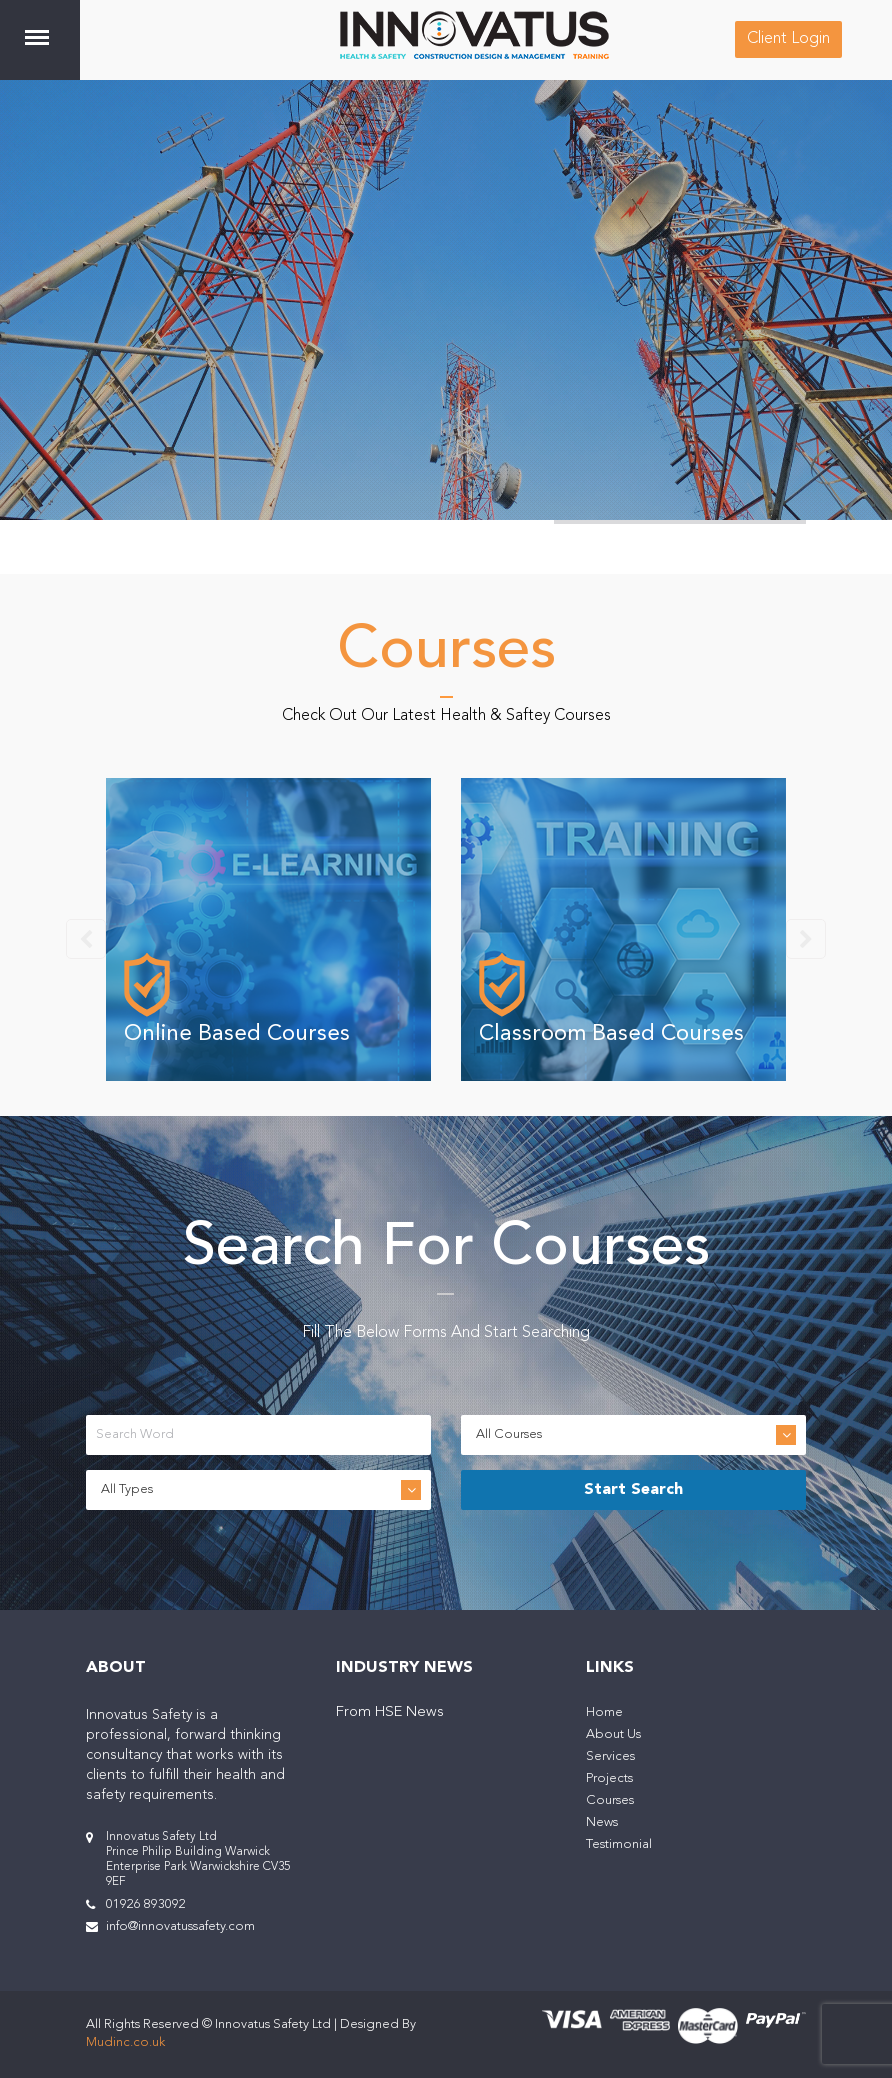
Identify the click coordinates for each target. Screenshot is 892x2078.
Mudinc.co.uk (125, 2042)
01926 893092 (146, 1904)
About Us (613, 1734)
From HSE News (390, 1712)
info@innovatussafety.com (180, 1926)
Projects (609, 1778)
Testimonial (619, 1844)
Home (604, 1712)
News (602, 1822)
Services (610, 1756)
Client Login (788, 39)
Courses (610, 1800)
